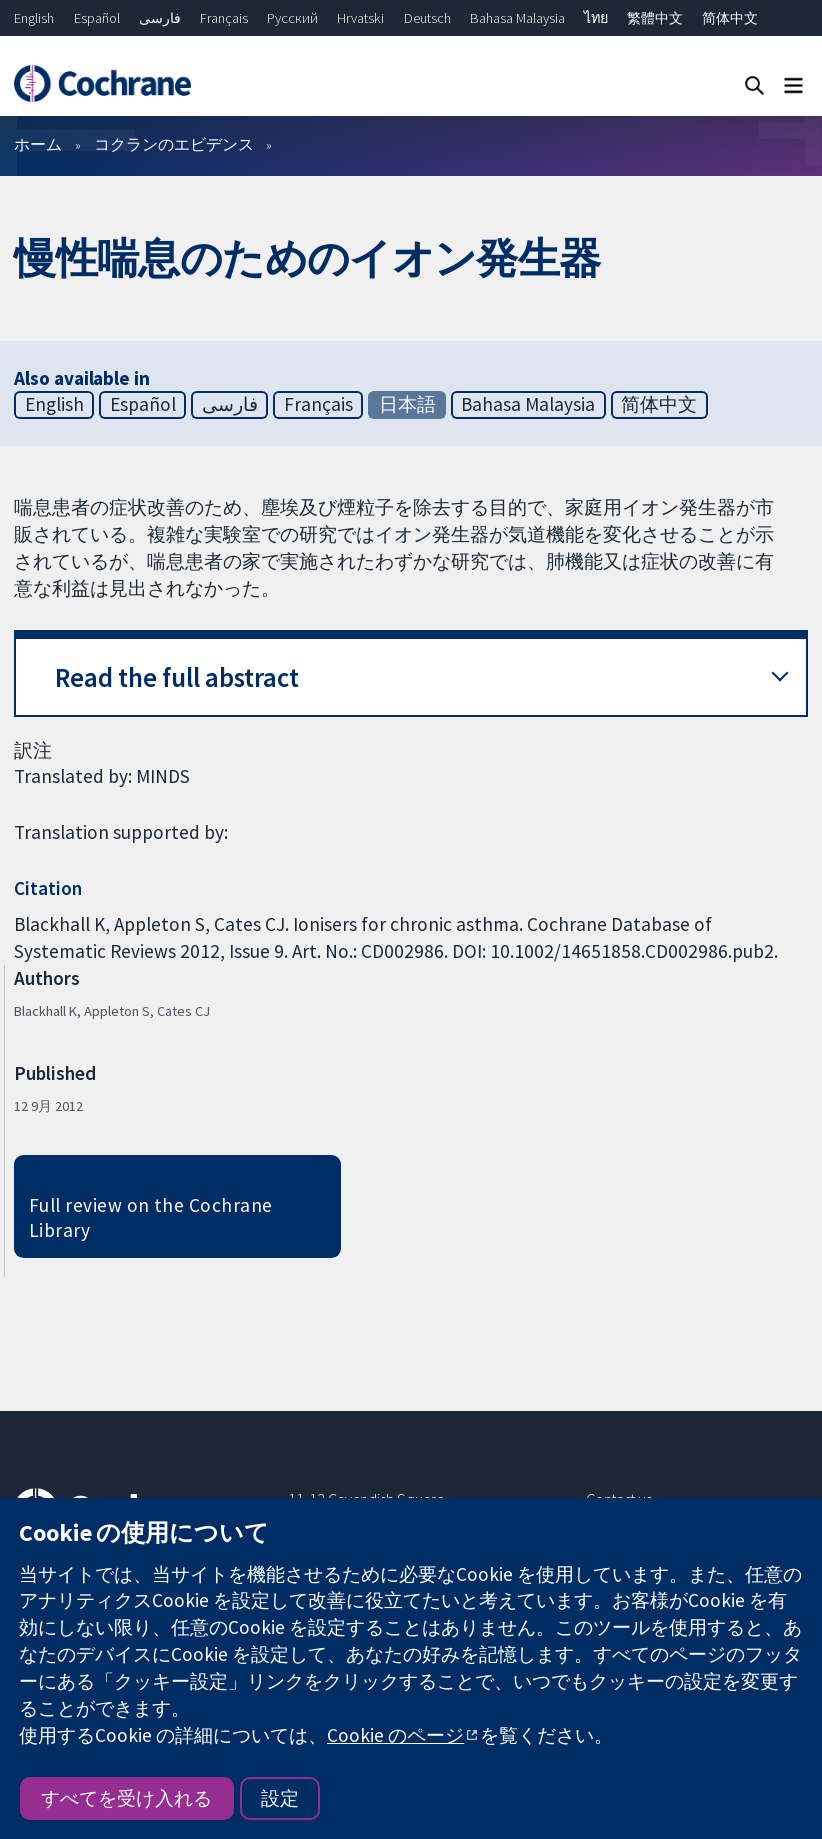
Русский (292, 18)
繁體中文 (655, 18)
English (34, 18)
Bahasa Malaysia (517, 18)
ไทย (596, 18)
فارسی (160, 18)
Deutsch (427, 18)
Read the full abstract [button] (177, 677)
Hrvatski (360, 18)
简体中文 (730, 18)
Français (224, 18)
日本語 (407, 404)
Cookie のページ (395, 1735)
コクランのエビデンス (174, 144)
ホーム (38, 144)
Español (97, 18)
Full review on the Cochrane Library (151, 1217)
